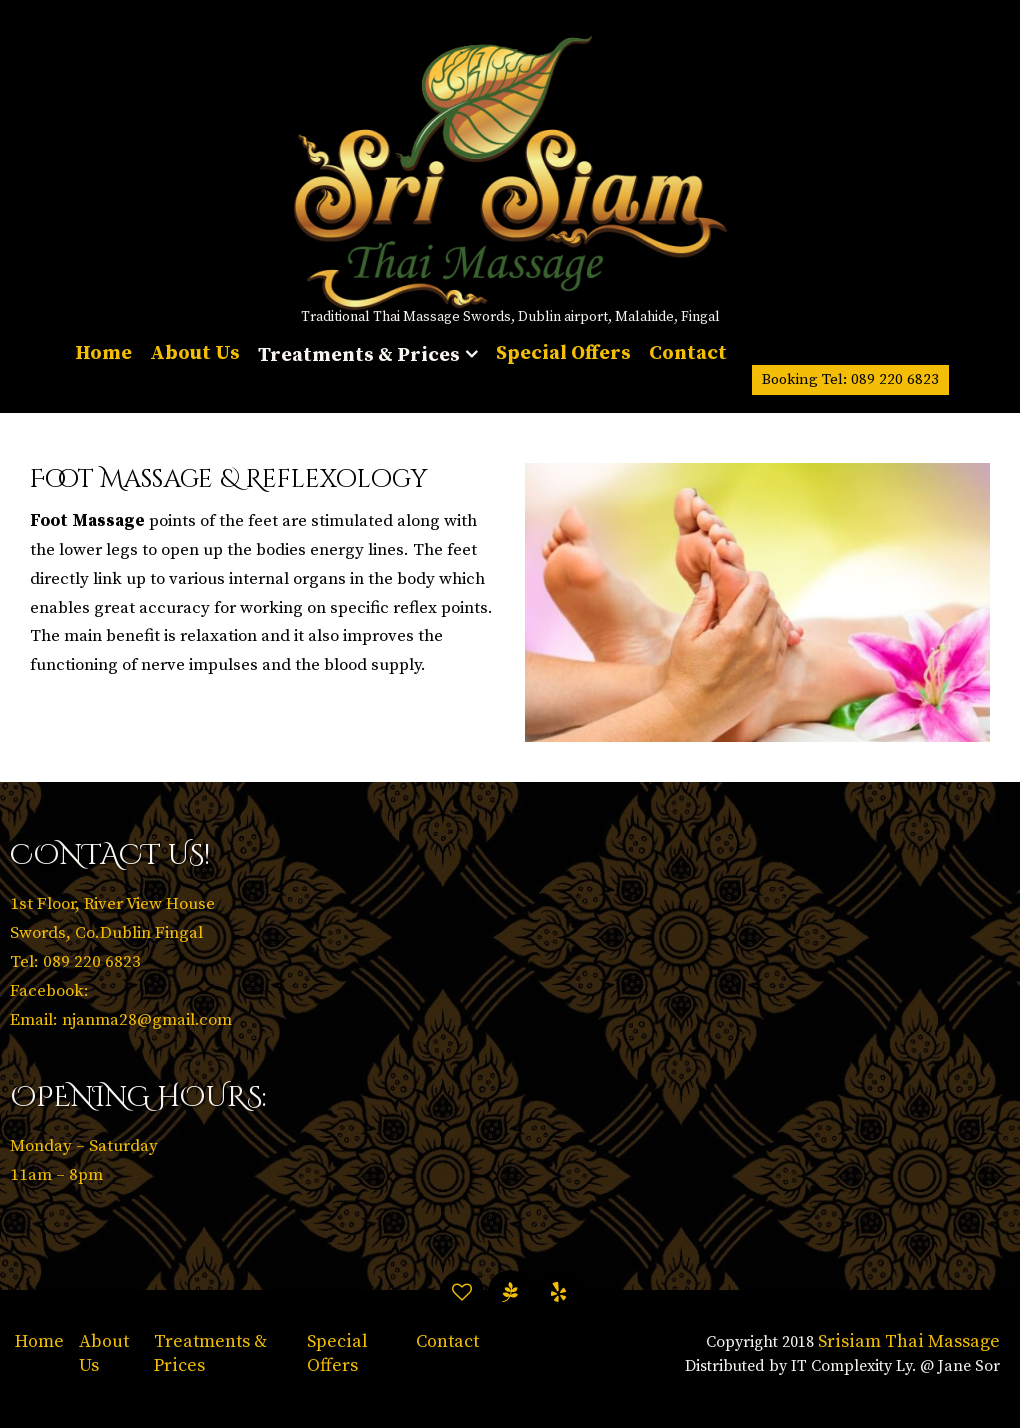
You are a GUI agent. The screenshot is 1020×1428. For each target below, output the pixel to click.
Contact (447, 1341)
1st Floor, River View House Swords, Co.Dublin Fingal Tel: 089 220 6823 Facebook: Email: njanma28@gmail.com (121, 962)
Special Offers (337, 1353)
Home (39, 1341)
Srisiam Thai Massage (909, 1341)
